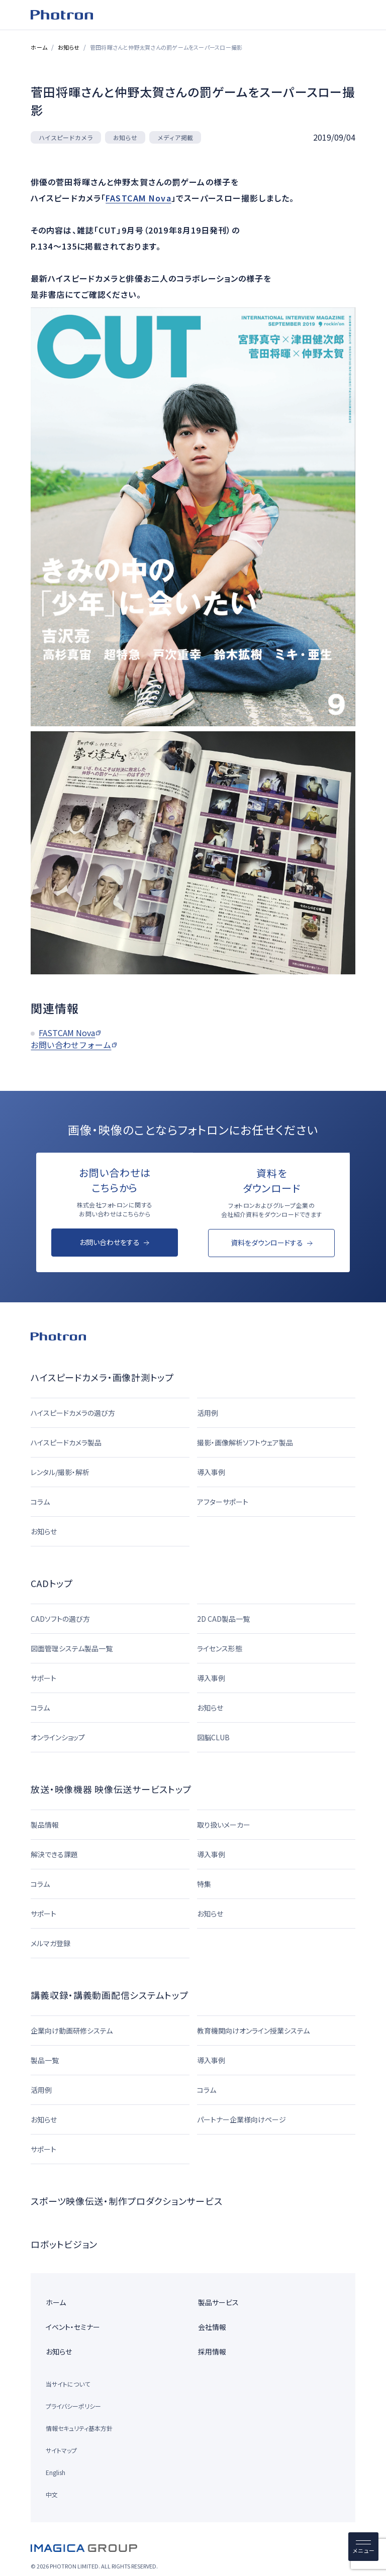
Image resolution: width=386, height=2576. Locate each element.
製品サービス (218, 2302)
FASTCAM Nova (138, 197)
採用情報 (212, 2351)
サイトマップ (61, 2450)
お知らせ (68, 47)
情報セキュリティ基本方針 (79, 2428)
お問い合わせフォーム (71, 1045)
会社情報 (212, 2327)
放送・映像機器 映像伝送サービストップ (111, 1789)
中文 (52, 2494)
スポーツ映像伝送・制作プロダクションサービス (126, 2200)
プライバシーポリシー (73, 2406)
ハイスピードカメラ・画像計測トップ (102, 1377)
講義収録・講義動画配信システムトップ (109, 1994)
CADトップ (51, 1583)
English (55, 2472)
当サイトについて (68, 2384)
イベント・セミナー (73, 2327)
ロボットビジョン (64, 2244)
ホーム (39, 47)
